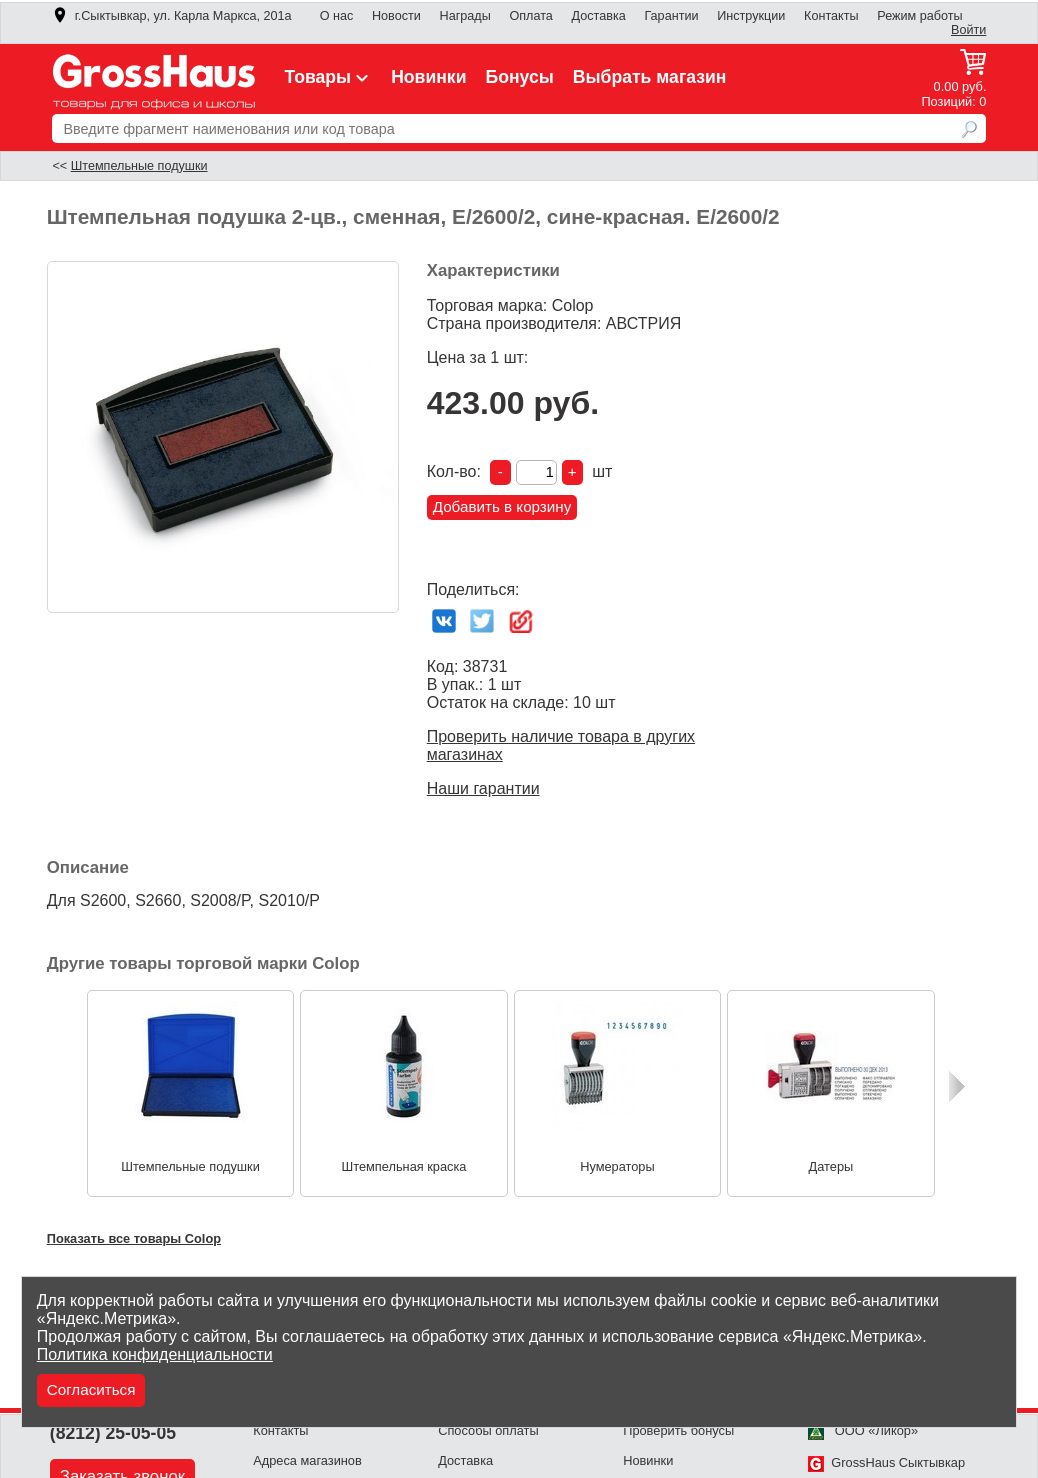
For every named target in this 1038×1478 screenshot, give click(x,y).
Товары (329, 77)
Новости (396, 16)
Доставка (599, 16)
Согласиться (91, 1389)
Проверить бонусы (678, 1430)
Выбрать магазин (650, 77)
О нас (337, 16)
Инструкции (751, 16)
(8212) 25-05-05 (113, 1433)
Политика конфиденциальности (155, 1354)
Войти (968, 30)
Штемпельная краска (403, 1166)
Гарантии (671, 16)
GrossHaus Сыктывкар (886, 1462)
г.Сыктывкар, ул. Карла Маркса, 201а (172, 16)
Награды (465, 16)
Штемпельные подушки (139, 166)
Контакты (831, 16)
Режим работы (919, 16)
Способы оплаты (488, 1430)
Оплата (530, 16)
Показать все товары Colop (134, 1238)
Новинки (428, 77)
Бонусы (520, 77)
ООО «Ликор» (863, 1430)
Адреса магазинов (307, 1460)
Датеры (831, 1166)
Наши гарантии (483, 788)
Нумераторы (617, 1166)
